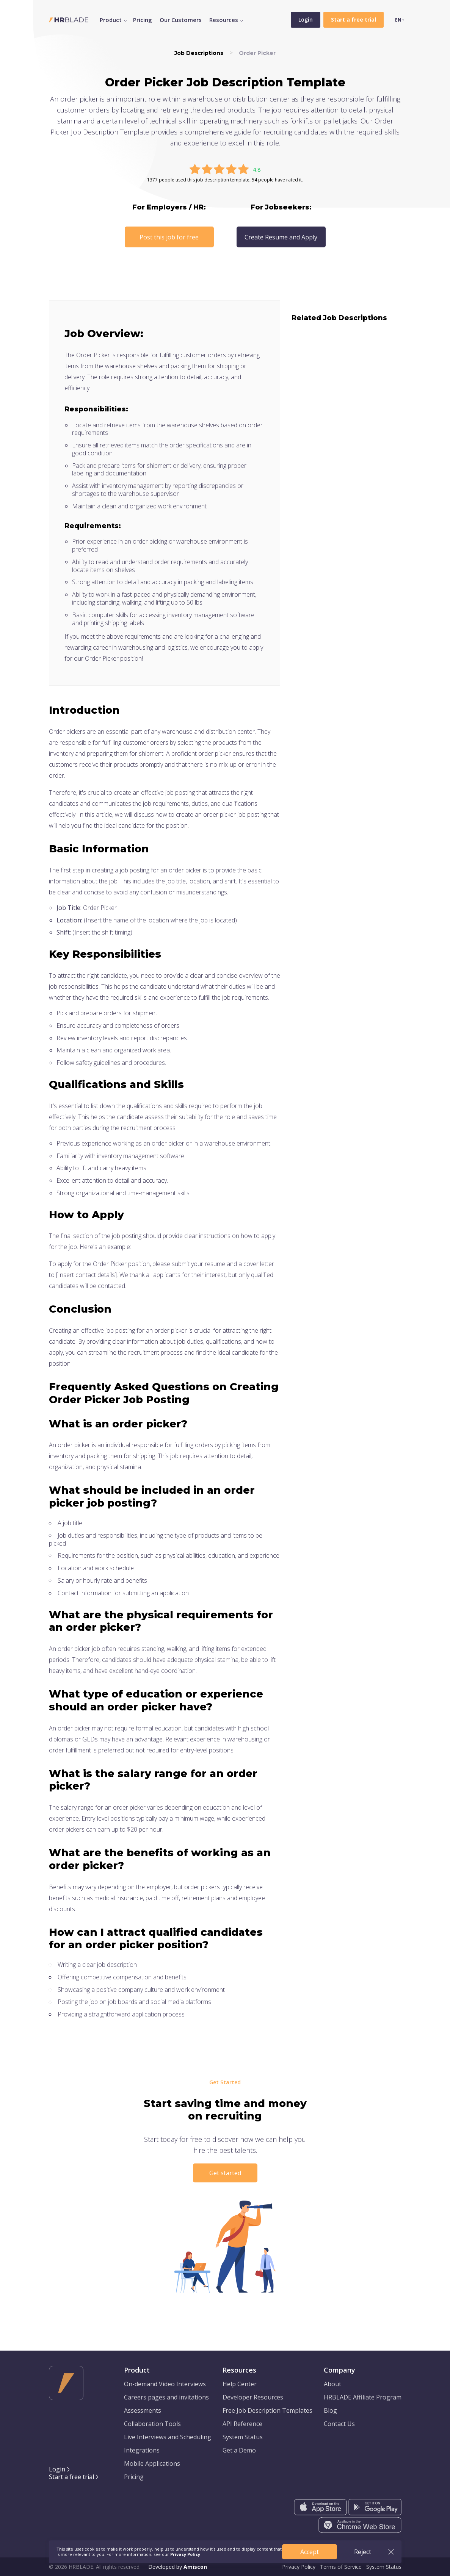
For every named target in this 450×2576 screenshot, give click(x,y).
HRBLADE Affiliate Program (362, 2397)
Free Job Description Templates (267, 2410)
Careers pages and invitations (166, 2397)
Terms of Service (341, 2566)
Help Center (240, 2384)
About (332, 2384)
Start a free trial (71, 2477)
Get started (225, 2173)
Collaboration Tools (152, 2424)
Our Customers (181, 19)
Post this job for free (169, 237)
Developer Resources (253, 2397)
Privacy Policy (298, 2566)
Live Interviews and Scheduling (167, 2437)
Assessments (142, 2410)
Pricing (142, 19)
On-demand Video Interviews (165, 2384)
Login (305, 19)
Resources (223, 19)
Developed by (177, 2566)
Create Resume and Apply (281, 237)
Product (111, 19)
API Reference (242, 2424)
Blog (330, 2410)
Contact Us (339, 2424)
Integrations (142, 2450)
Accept (309, 2552)
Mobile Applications (152, 2463)
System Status (243, 2437)
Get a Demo (239, 2450)
